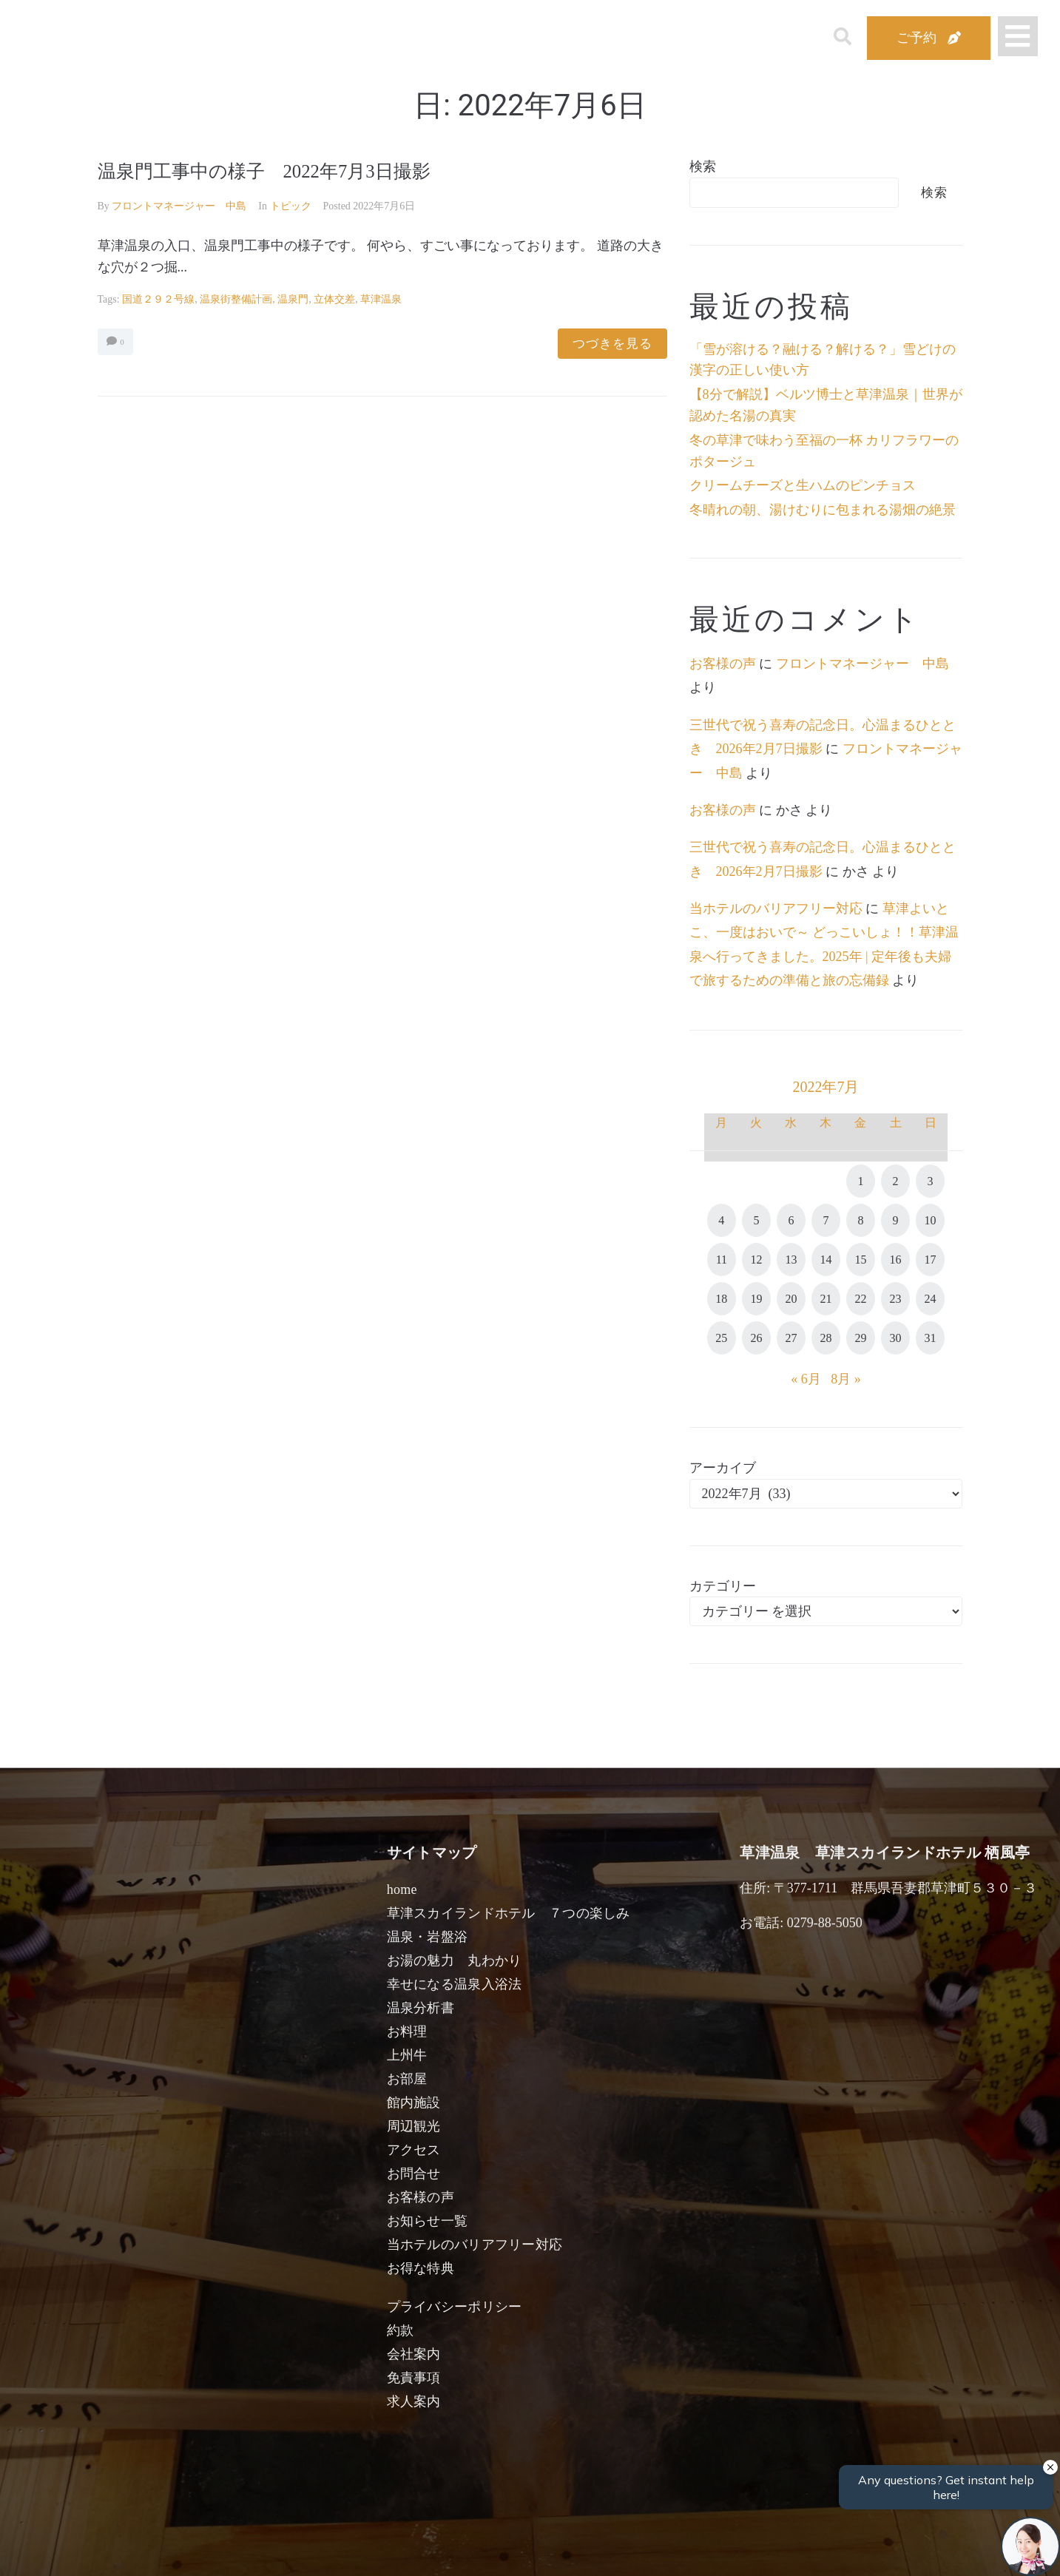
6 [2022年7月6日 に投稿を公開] (791, 1220)
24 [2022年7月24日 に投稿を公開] (930, 1298)
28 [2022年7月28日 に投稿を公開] (825, 1338)
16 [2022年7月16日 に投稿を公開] (896, 1259)
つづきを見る (612, 344)
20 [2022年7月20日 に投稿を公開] (791, 1298)
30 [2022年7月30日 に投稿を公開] (896, 1338)
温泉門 (292, 299)
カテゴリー (722, 1586)
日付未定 (405, 2550)
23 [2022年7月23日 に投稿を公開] (896, 1298)
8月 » (846, 1379)
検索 (702, 166)
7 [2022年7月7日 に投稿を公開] (825, 1220)
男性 (469, 2547)
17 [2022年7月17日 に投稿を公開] (930, 1259)
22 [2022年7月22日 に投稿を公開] (860, 1298)
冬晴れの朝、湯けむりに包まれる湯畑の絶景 (822, 509)
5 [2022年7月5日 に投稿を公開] (756, 1220)
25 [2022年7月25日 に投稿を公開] (721, 1338)
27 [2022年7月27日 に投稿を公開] (791, 1338)
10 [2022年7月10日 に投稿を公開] (930, 1220)
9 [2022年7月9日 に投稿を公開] (896, 1220)
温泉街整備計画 (236, 299)
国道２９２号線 (158, 299)
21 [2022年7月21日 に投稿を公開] (825, 1298)
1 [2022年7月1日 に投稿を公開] (860, 1181)
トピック (290, 206)
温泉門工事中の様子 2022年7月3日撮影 (284, 170)
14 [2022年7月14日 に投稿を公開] (825, 1259)
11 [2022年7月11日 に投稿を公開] (721, 1259)
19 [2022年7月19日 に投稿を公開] (756, 1298)
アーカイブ (722, 1467)
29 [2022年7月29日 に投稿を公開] (860, 1338)
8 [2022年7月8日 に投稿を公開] (860, 1220)
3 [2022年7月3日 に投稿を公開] (931, 1181)
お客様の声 (722, 663)
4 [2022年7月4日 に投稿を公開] (721, 1220)
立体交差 (334, 299)
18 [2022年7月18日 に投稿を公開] (721, 1298)
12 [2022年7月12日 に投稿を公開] (756, 1259)
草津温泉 (381, 299)
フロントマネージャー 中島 (179, 206)
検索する (771, 2554)
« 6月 (806, 1379)
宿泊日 (180, 2547)
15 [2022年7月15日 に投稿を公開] (860, 1259)
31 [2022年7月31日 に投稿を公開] (930, 1338)
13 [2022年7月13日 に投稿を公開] (791, 1259)
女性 (599, 2547)
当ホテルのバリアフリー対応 (775, 908)
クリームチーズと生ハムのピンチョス (802, 485)
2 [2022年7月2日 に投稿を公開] (896, 1181)
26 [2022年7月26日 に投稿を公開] (756, 1338)
